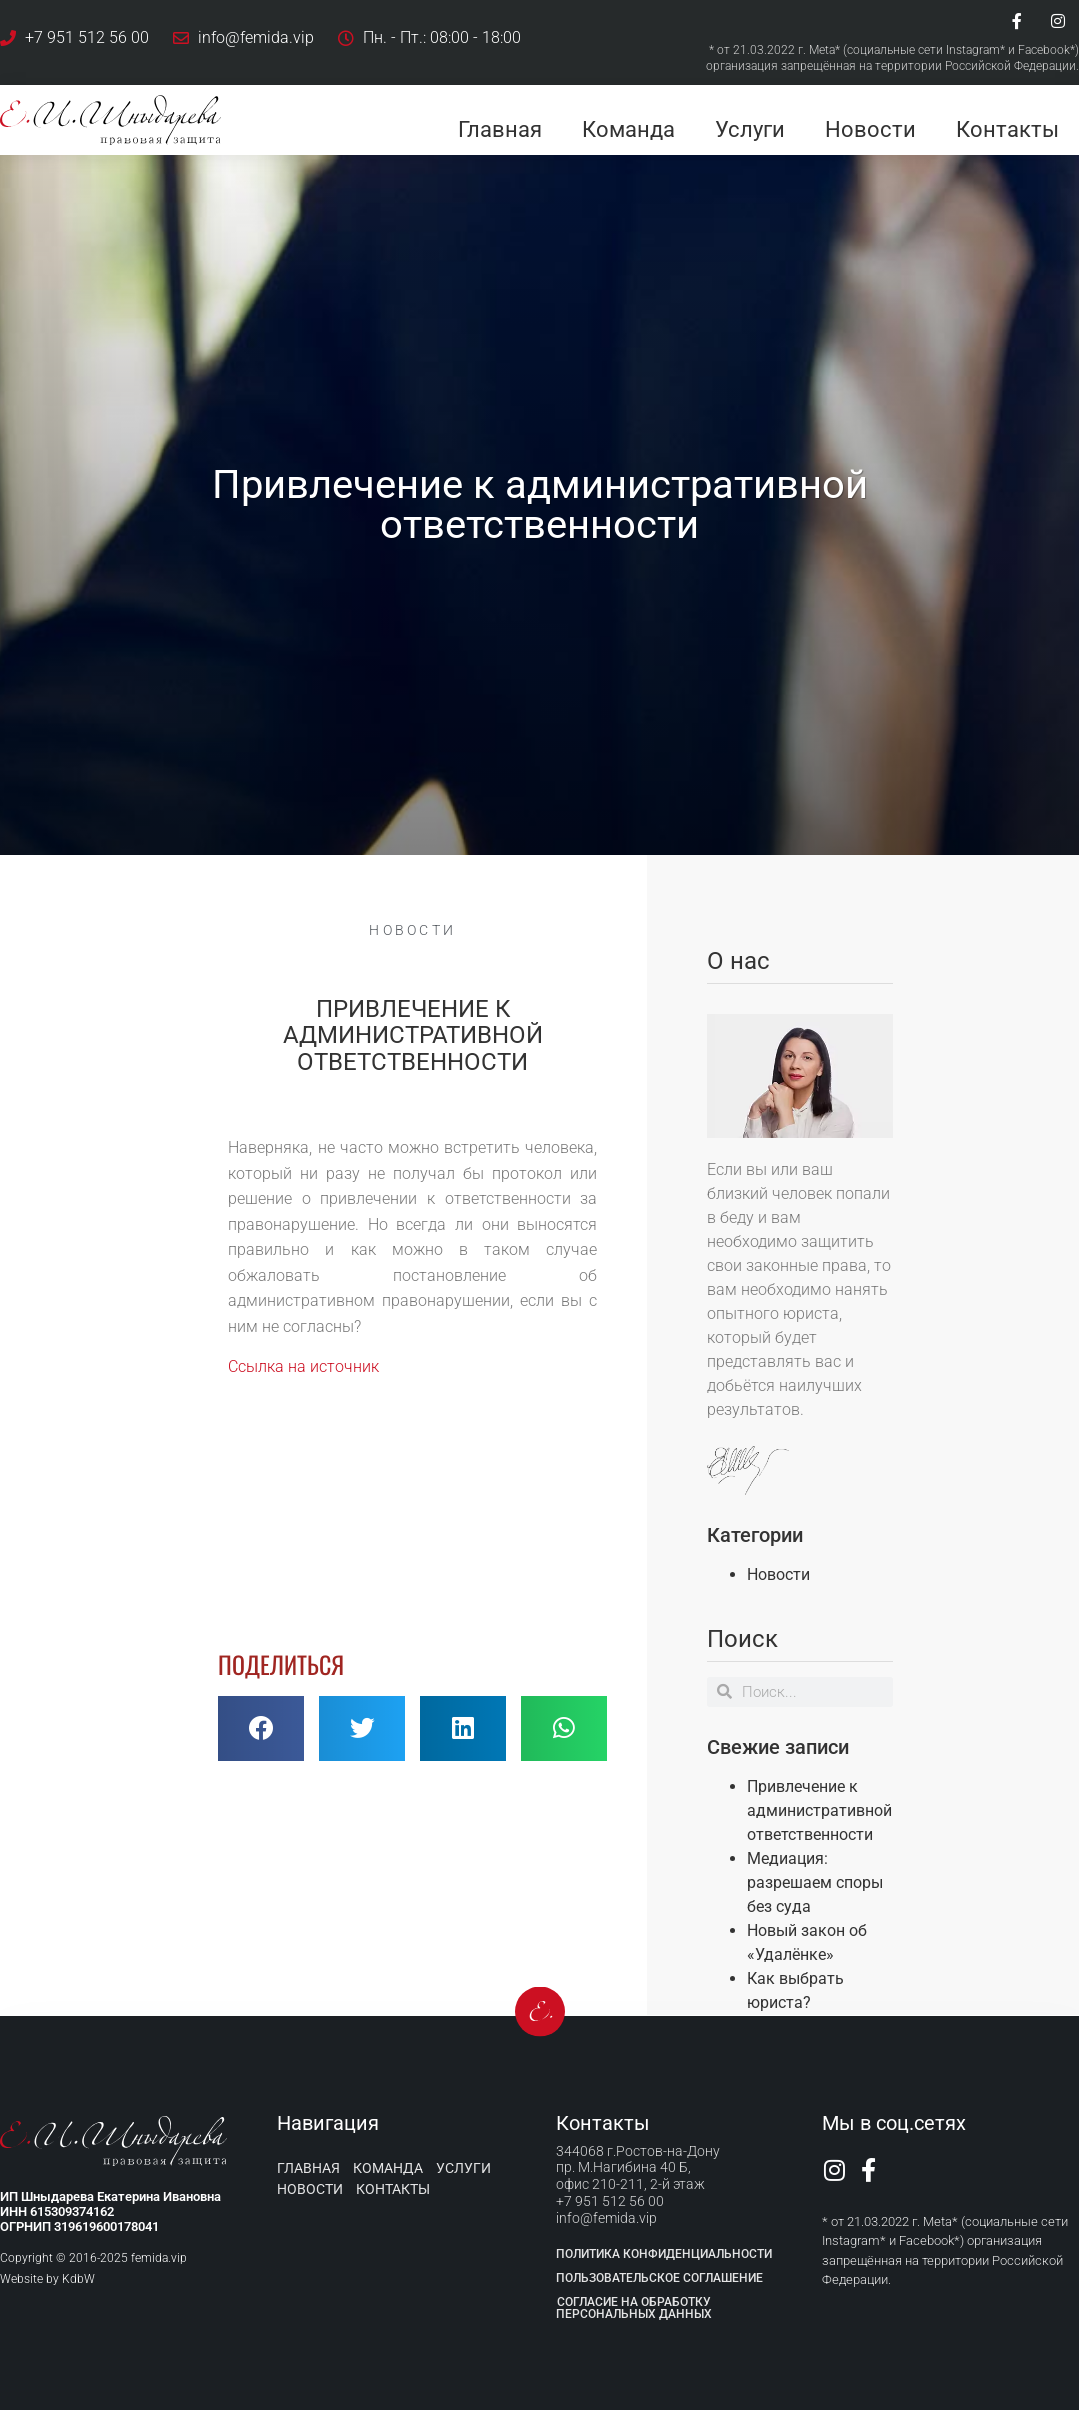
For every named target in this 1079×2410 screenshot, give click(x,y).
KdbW (78, 2279)
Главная (500, 129)
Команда (628, 129)
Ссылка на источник (303, 1366)
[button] (261, 1728)
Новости (870, 129)
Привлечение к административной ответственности (819, 1810)
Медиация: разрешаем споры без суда (815, 1882)
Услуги (750, 129)
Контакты (1007, 129)
